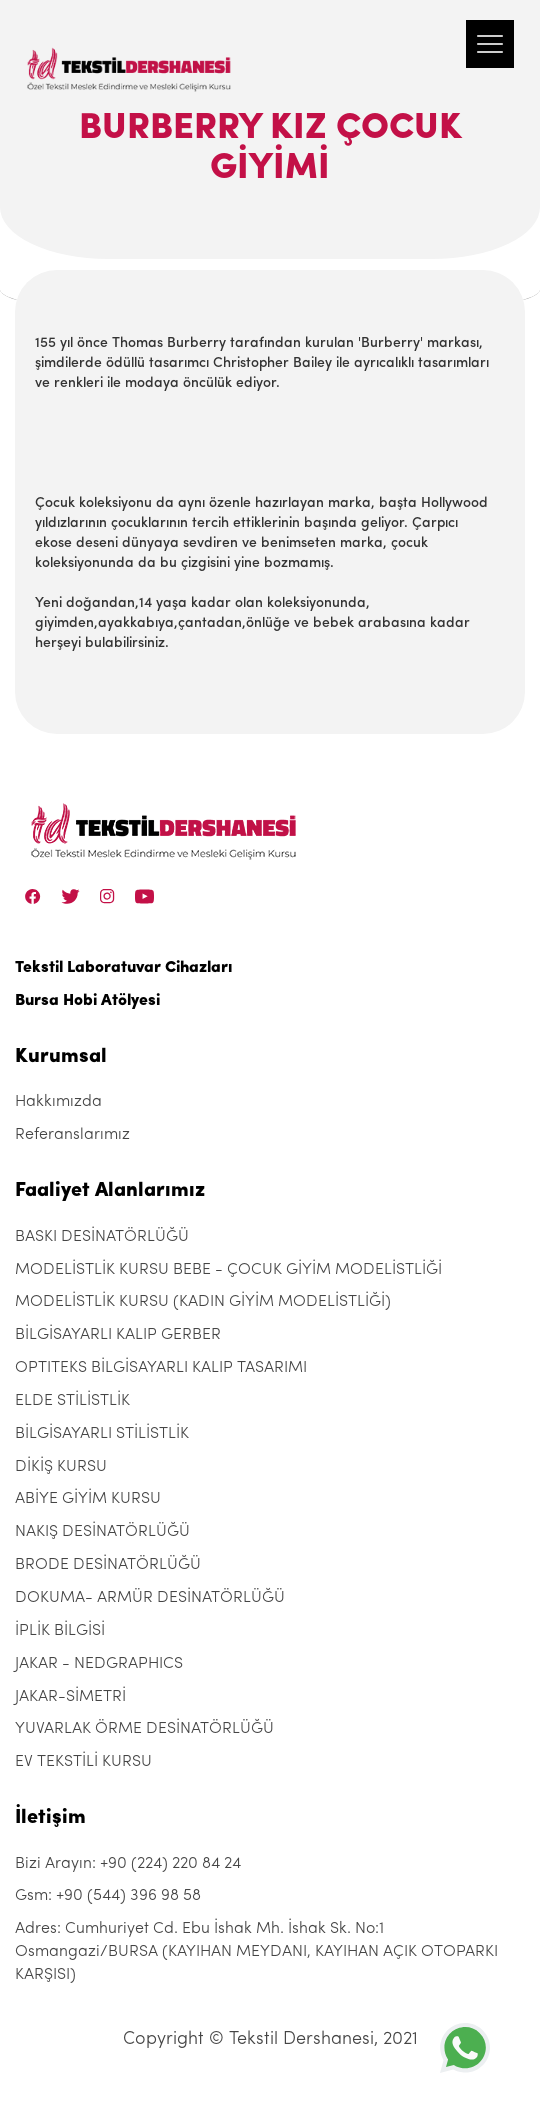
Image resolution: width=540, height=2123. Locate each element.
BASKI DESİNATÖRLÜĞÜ (102, 1237)
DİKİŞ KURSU (61, 1467)
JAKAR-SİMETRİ (70, 1697)
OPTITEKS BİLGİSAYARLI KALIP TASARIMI (161, 1368)
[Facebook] (33, 896)
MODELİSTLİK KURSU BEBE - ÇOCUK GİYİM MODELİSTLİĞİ (228, 1270)
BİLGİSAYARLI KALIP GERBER (118, 1335)
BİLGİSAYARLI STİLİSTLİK (102, 1434)
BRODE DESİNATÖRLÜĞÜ (108, 1565)
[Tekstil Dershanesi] (130, 50)
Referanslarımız (72, 1135)
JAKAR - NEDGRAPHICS (99, 1664)
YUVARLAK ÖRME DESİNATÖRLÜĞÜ (144, 1729)
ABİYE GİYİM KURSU (88, 1499)
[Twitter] (70, 896)
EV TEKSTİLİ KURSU (83, 1762)
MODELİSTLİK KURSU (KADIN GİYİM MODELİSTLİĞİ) (203, 1302)
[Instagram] (107, 896)
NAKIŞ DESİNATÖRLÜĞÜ (102, 1532)
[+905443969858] (465, 2047)
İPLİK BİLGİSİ (60, 1631)
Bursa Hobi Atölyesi (87, 1001)
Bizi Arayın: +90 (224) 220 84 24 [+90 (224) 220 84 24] (128, 1864)
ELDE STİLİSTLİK (72, 1401)
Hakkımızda (58, 1102)
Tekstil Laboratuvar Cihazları (123, 968)
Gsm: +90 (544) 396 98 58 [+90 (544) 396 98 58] (108, 1896)
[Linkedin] (144, 896)
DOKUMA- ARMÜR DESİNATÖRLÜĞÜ (150, 1598)
